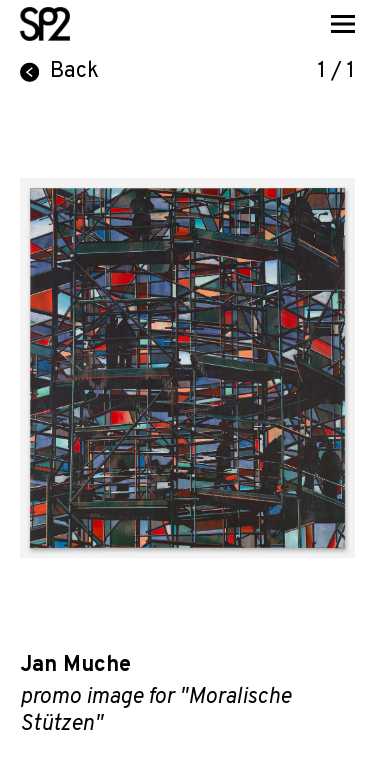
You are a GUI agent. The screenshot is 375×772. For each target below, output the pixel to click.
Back (59, 71)
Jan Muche (75, 665)
